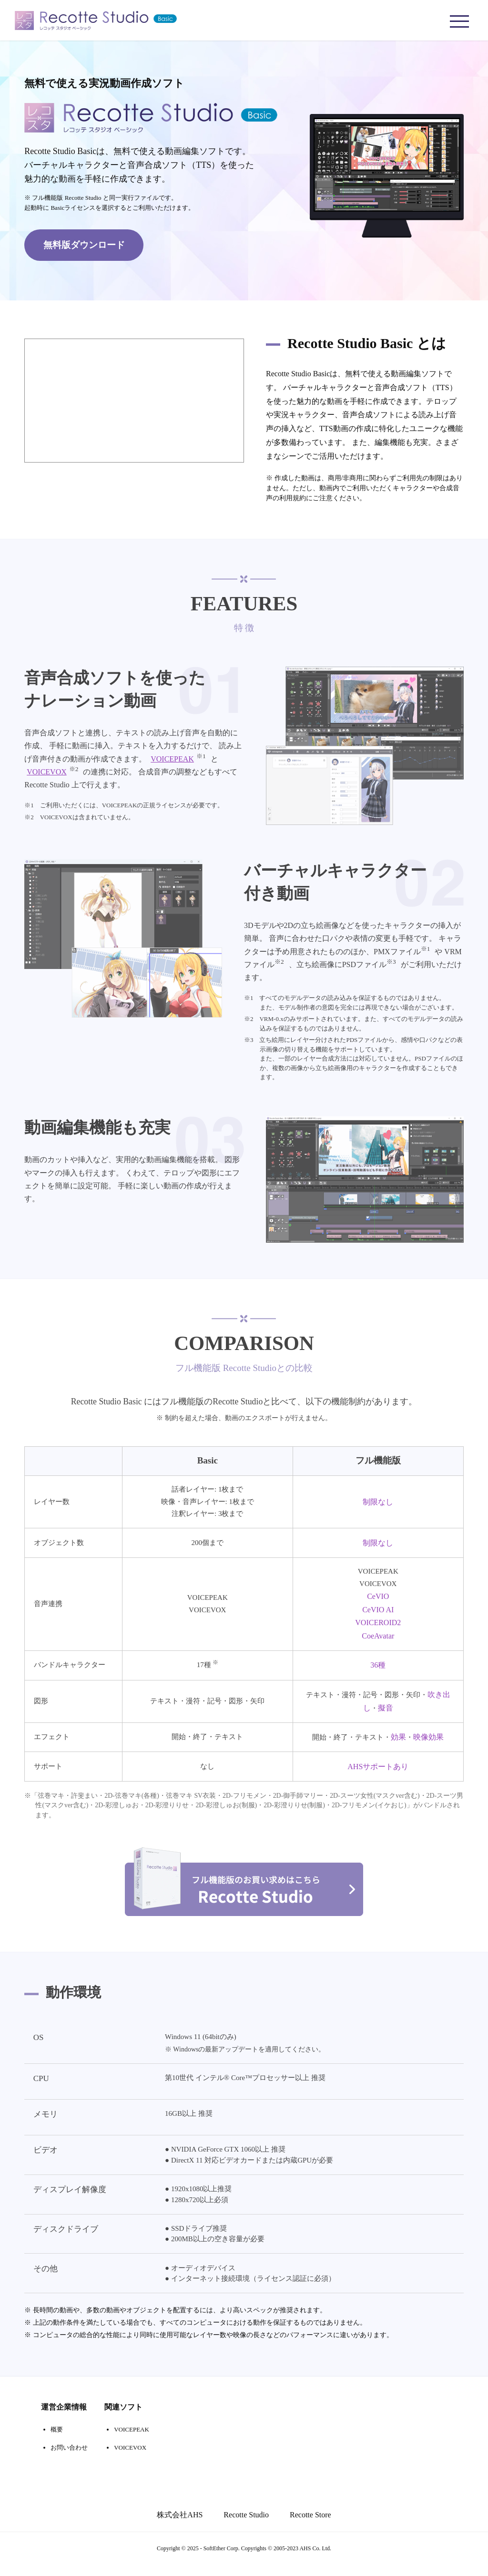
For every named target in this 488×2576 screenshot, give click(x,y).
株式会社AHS (180, 2526)
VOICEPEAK (172, 761)
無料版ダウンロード (84, 244)
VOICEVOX (47, 774)
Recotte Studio (246, 2526)
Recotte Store (310, 2526)
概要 (57, 2440)
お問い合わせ (69, 2459)
